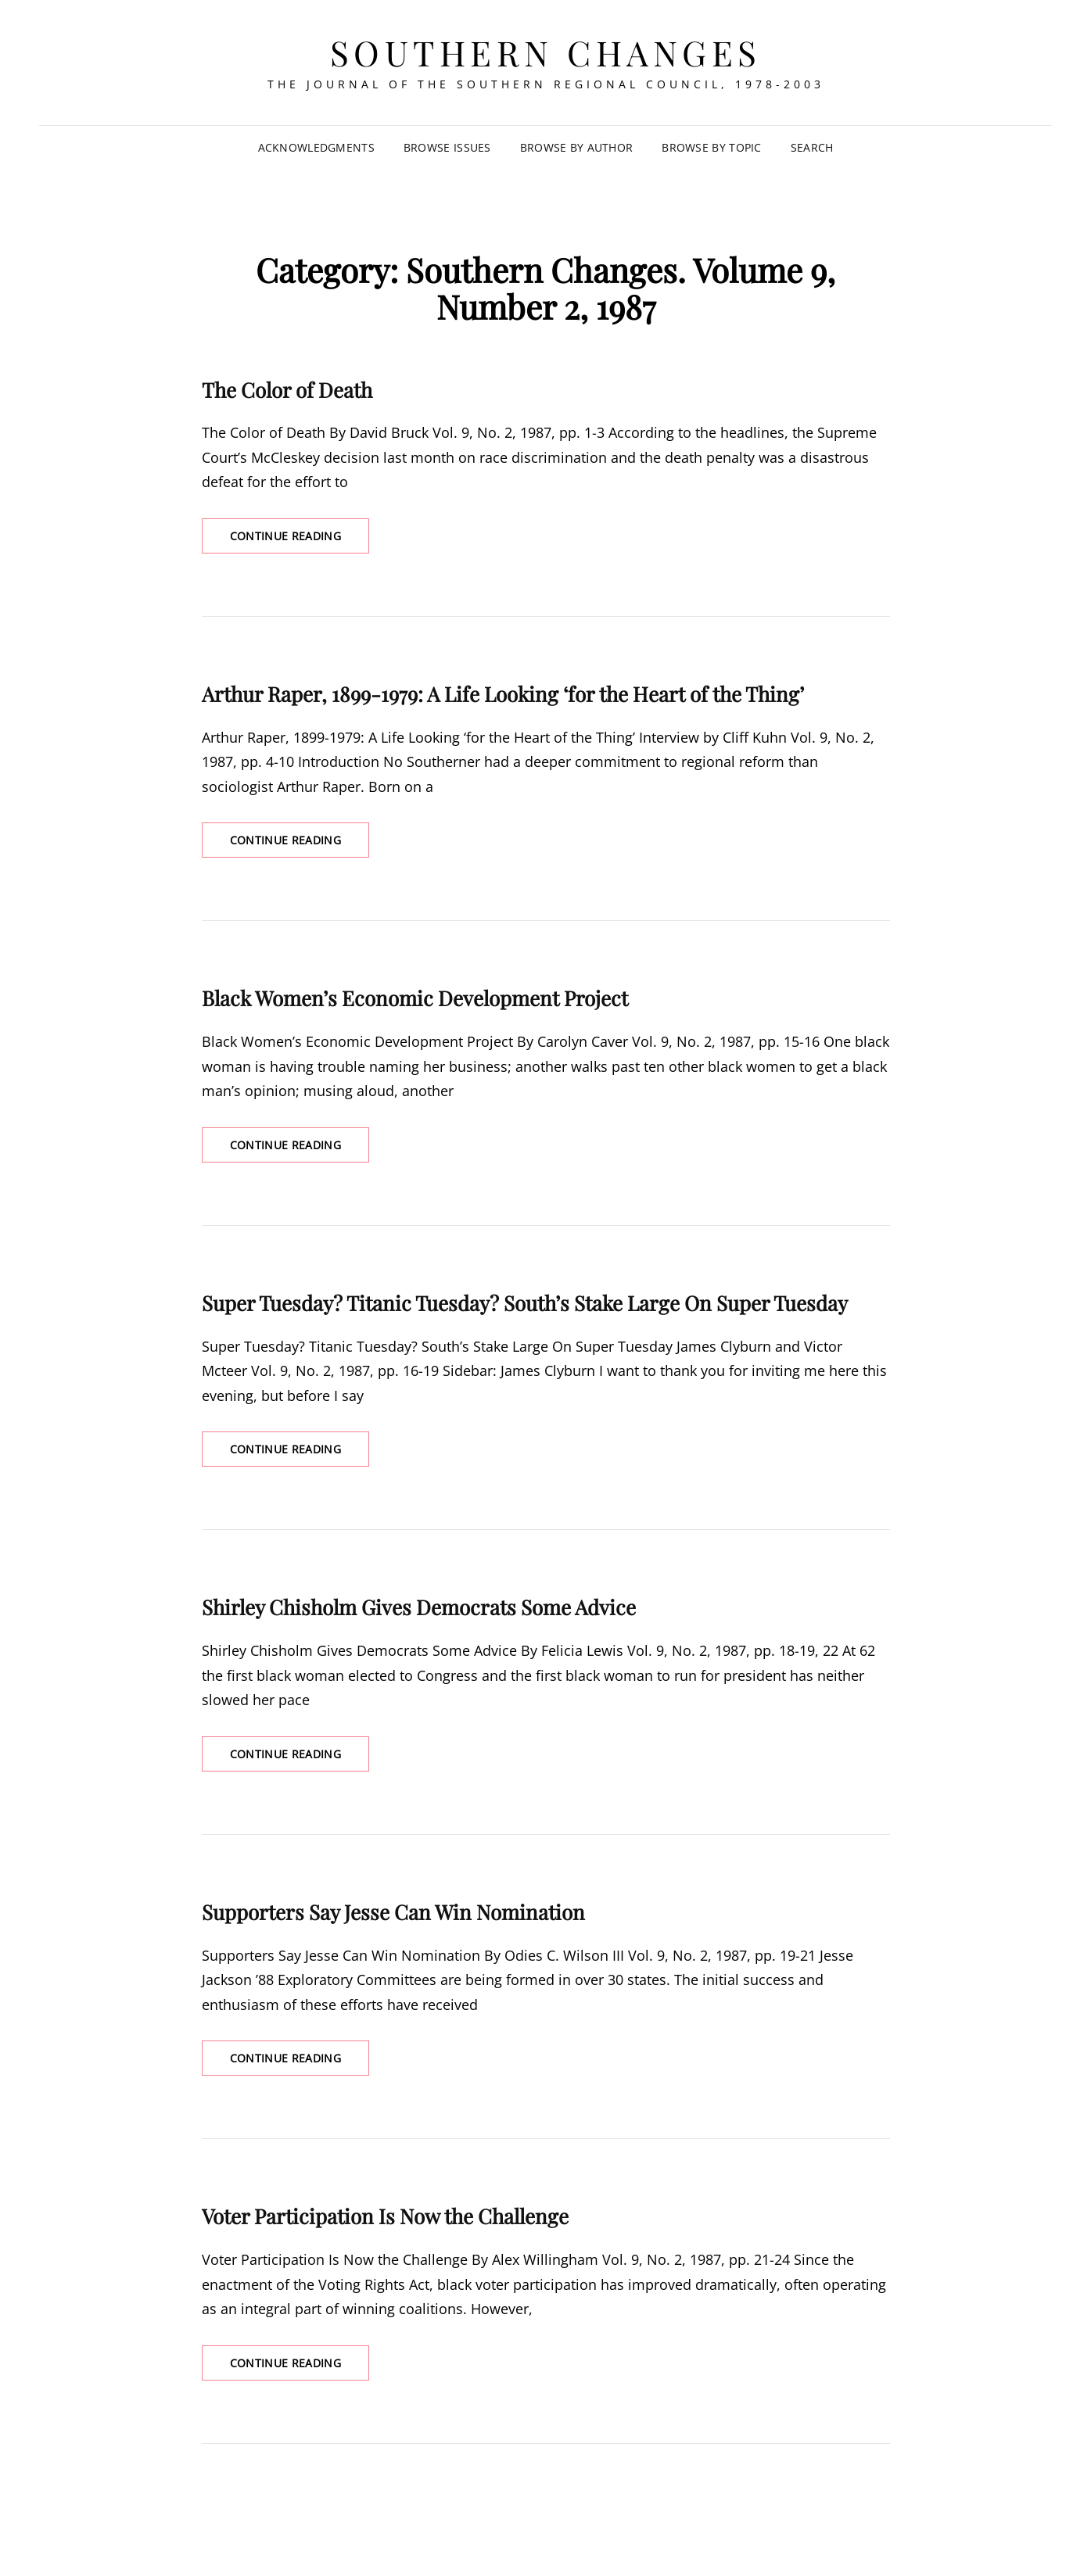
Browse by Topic (711, 147)
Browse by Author (576, 147)
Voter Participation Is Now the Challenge (385, 2216)
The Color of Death (287, 389)
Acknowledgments (316, 147)
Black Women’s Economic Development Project (415, 998)
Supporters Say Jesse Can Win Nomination (393, 1912)
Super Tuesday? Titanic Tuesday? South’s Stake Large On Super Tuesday (525, 1303)
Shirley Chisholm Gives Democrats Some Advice (419, 1607)
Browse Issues (447, 147)
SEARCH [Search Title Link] (812, 147)
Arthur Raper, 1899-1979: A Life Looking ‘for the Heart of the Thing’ (503, 694)
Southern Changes (546, 52)
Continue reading (300, 540)
